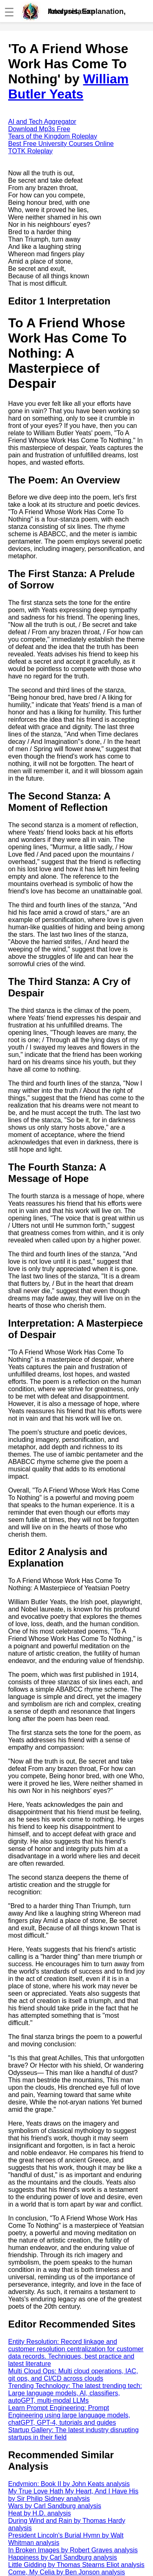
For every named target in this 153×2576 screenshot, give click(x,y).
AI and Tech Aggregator (42, 121)
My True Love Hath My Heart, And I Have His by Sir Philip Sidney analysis (73, 2495)
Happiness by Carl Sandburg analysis (62, 2557)
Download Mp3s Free (39, 128)
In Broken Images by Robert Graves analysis (72, 2550)
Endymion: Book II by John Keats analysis (69, 2483)
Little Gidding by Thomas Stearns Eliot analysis (76, 2564)
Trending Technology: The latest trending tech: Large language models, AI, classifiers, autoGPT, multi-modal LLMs (75, 2393)
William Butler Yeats (68, 86)
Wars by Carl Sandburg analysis (54, 2505)
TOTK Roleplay (30, 151)
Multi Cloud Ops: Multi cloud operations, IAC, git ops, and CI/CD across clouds (73, 2375)
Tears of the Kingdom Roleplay (52, 136)
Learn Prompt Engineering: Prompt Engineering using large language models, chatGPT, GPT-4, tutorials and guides (69, 2415)
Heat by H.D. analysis (39, 2513)
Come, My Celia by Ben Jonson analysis (66, 2572)
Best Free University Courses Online (61, 143)
